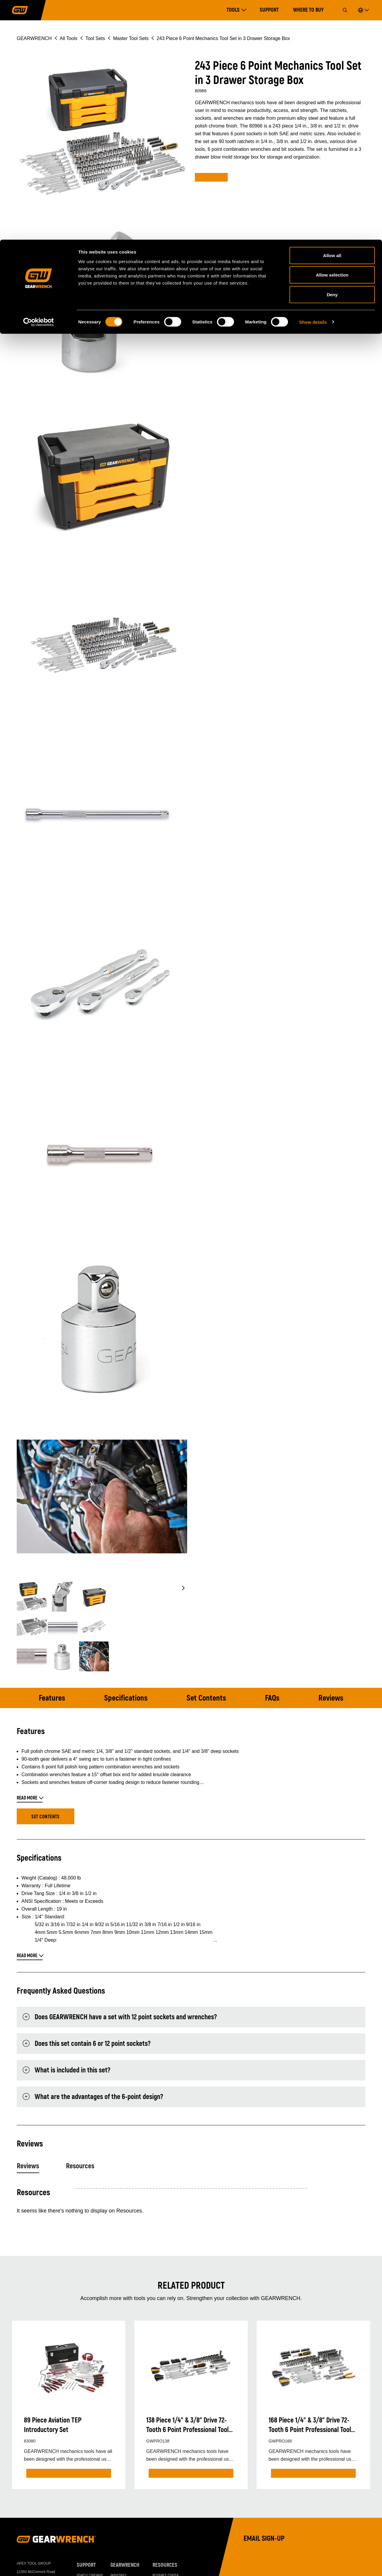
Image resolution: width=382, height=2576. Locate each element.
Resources (80, 2166)
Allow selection (332, 35)
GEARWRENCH (124, 2566)
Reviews (330, 1698)
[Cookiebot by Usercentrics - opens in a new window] (39, 82)
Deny (332, 54)
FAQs (272, 1698)
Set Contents (206, 1698)
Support (86, 2566)
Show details (313, 82)
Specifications (126, 1698)
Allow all (332, 15)
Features (53, 1698)
